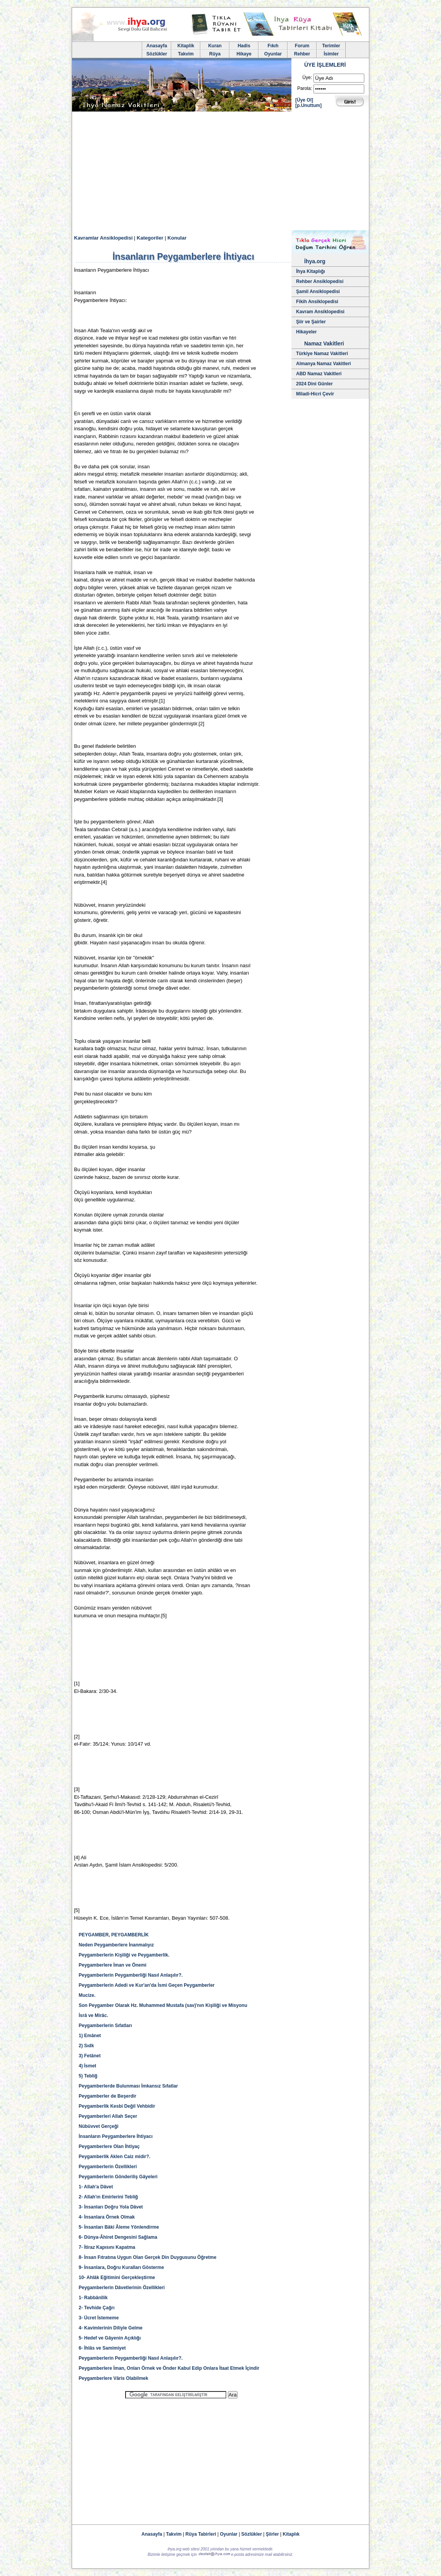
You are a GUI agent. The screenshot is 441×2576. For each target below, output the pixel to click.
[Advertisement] (220, 172)
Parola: (304, 88)
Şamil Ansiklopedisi (318, 291)
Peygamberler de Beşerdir (107, 2096)
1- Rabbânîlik (93, 2297)
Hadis (244, 45)
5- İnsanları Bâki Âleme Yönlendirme (119, 2227)
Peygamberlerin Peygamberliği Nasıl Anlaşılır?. (131, 1975)
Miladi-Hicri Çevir (315, 394)
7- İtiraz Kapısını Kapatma (107, 2247)
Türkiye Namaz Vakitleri (322, 353)
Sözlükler (156, 54)
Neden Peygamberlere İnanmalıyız (116, 1945)
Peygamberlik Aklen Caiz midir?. (114, 2156)
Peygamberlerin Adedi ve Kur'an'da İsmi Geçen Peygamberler (147, 1985)
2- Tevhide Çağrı (96, 2307)
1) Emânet (90, 2035)
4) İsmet (87, 2066)
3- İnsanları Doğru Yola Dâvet (111, 2207)
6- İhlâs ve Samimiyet (102, 2348)
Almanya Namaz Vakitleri (323, 363)
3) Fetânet (90, 2055)
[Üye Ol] (304, 100)
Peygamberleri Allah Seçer (108, 2116)
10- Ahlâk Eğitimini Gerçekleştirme (117, 2277)
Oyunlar (273, 54)
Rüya (214, 54)
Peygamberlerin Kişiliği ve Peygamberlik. (124, 1955)
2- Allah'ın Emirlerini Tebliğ (108, 2197)
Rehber (302, 54)
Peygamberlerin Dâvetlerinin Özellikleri (122, 2287)
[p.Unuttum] (308, 105)
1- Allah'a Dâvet (96, 2187)
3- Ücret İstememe (99, 2318)
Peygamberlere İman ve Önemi (112, 1965)
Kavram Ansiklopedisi (320, 311)
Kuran (215, 45)
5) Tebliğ (88, 2076)
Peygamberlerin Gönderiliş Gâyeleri (118, 2176)
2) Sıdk (86, 2045)
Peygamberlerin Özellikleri (108, 2166)
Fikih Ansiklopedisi (317, 301)
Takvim (185, 54)
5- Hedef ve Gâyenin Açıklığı (110, 2338)
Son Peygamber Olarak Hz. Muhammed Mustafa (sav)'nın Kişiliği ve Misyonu (163, 2005)
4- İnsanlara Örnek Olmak (107, 2217)
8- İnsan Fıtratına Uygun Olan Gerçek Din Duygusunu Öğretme (147, 2257)
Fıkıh (272, 45)
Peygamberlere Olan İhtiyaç (109, 2146)
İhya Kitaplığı (310, 271)
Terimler (331, 45)
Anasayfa (156, 45)
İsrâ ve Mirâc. (93, 2015)
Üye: (307, 77)
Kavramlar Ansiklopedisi (103, 238)
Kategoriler (150, 238)
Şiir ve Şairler (311, 321)
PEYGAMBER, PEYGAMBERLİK (114, 1935)
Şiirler (272, 2534)
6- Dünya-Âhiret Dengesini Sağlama (118, 2237)
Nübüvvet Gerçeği (99, 2126)
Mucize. (87, 1995)
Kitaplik (185, 45)
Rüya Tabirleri (201, 2534)
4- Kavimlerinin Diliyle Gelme (111, 2328)
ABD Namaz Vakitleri (318, 373)
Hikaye (244, 54)
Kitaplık (291, 2534)
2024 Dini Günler (314, 383)
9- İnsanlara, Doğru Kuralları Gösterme (121, 2267)
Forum (302, 45)
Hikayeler (306, 332)
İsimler (331, 54)
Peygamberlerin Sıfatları (105, 2025)
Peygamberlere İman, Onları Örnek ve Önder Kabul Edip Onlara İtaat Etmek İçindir (169, 2368)
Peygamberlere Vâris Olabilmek (114, 2378)
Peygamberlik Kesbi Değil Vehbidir (117, 2106)
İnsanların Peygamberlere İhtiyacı (116, 2136)
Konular (176, 238)
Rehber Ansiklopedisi (319, 281)
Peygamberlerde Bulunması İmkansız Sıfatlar (128, 2086)
